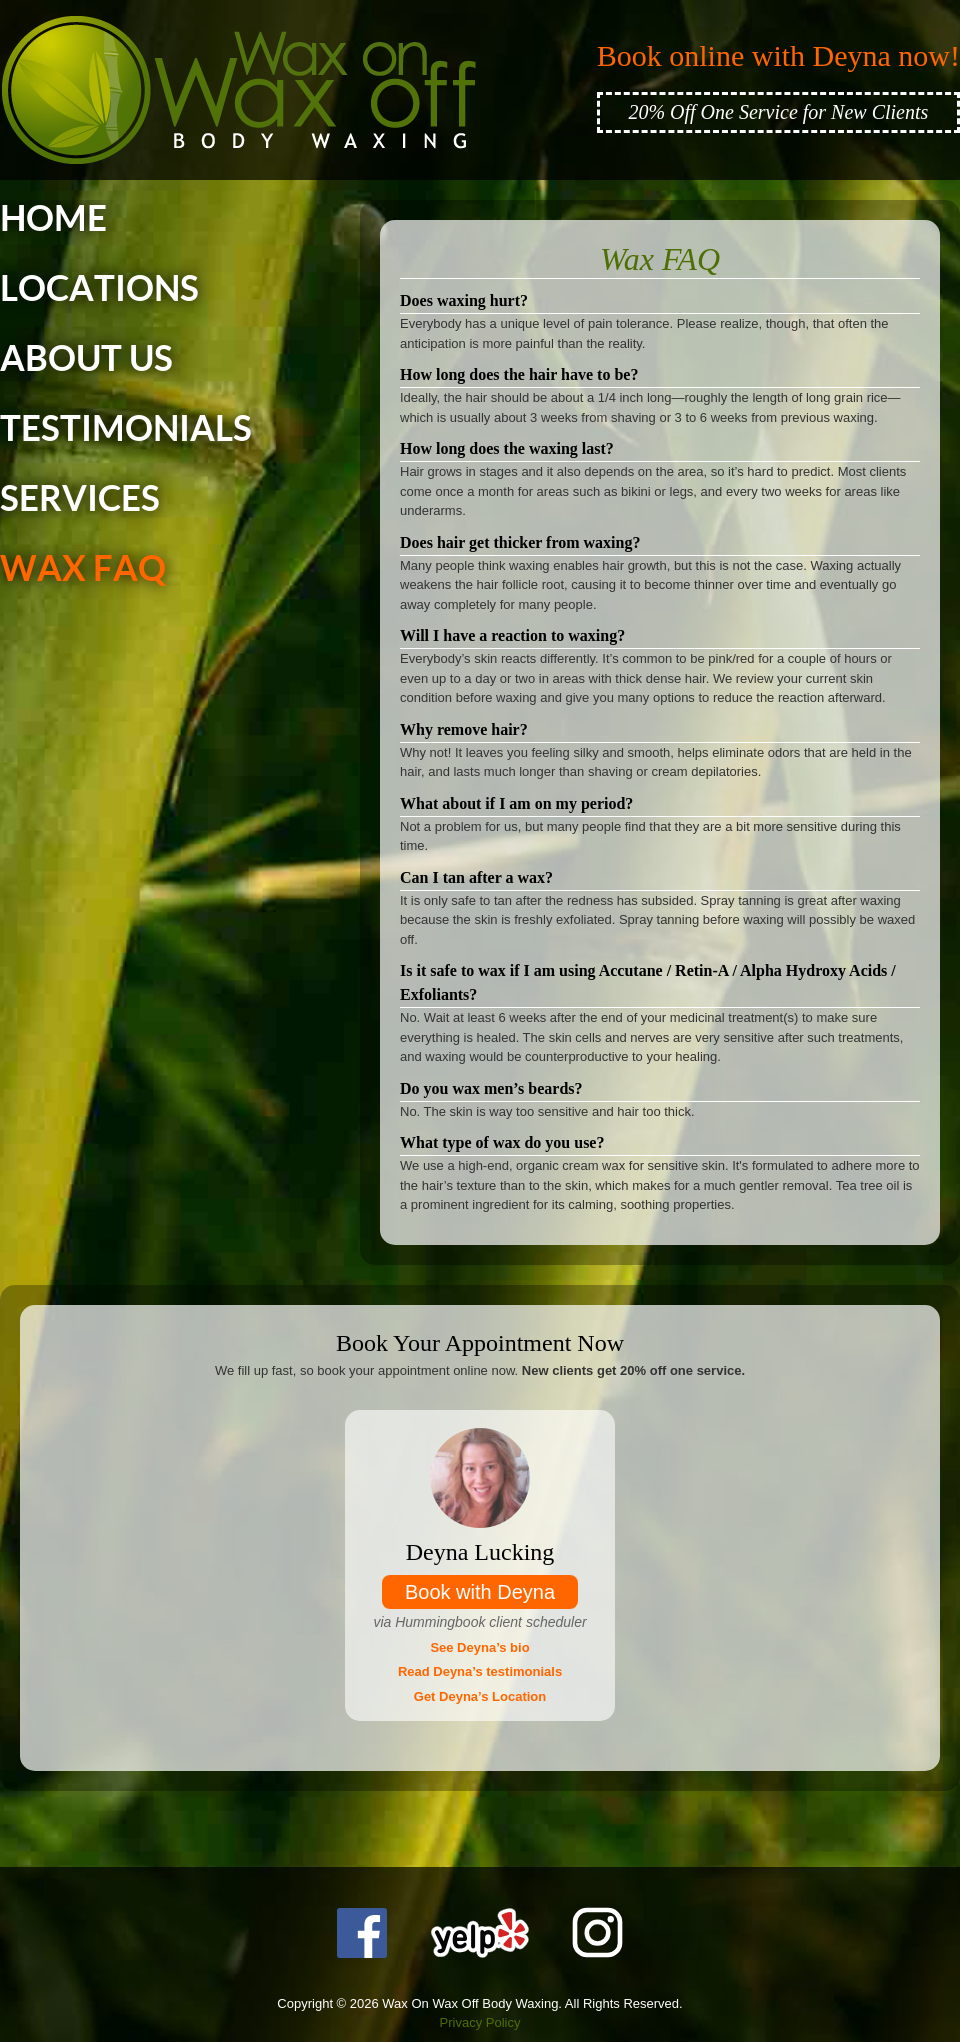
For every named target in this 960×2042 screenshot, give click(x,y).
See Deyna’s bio (479, 1647)
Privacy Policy (480, 2022)
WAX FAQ (83, 569)
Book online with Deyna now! (778, 55)
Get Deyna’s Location (480, 1696)
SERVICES (80, 499)
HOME (53, 219)
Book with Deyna (480, 1592)
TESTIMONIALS (126, 429)
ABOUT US (86, 359)
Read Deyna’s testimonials (480, 1671)
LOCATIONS (99, 289)
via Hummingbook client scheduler (479, 1622)
